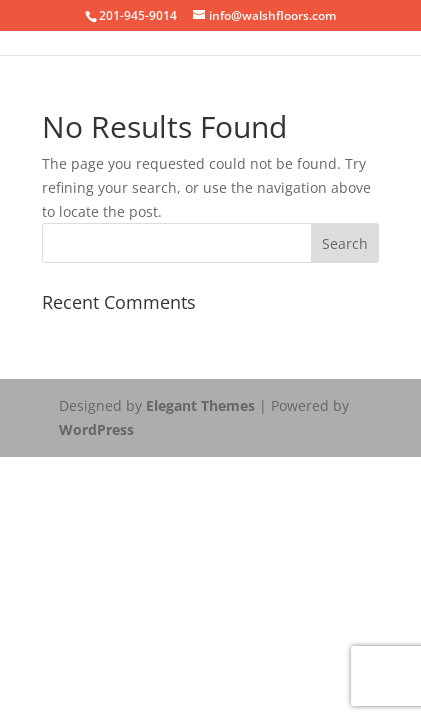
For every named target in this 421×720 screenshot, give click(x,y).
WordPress (96, 429)
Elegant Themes (200, 405)
